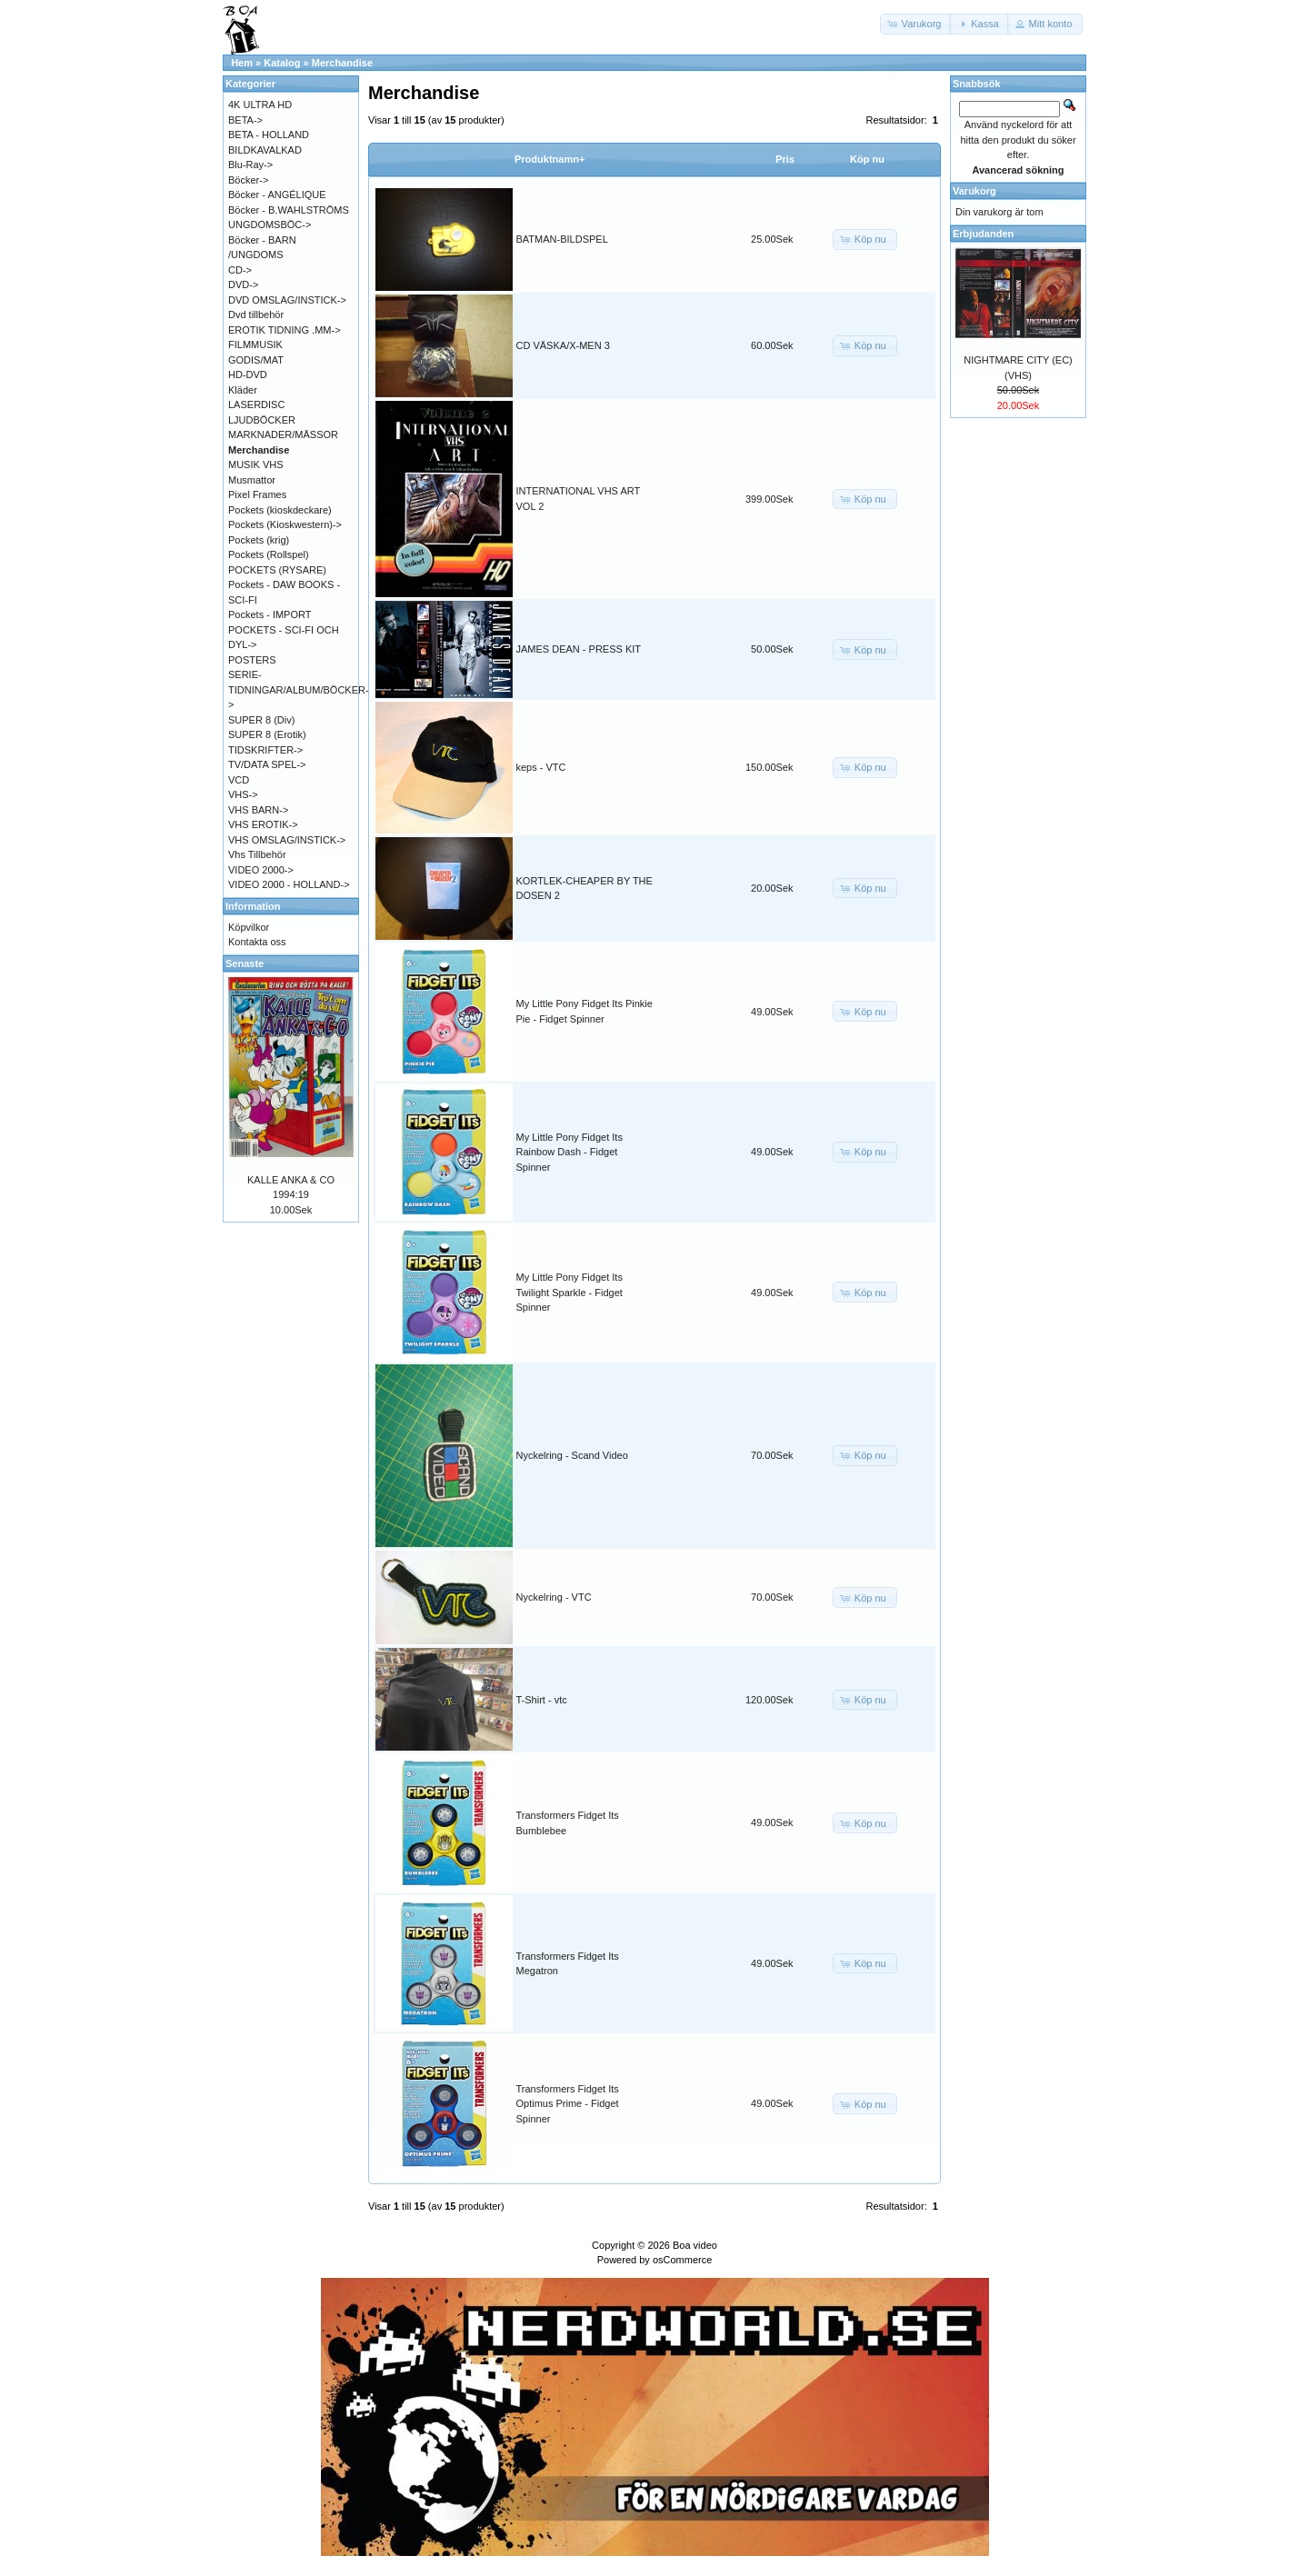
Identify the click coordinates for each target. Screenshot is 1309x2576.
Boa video (695, 2245)
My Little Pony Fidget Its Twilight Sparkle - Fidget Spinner (569, 1292)
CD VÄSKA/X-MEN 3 (563, 345)
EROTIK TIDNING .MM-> (284, 329)
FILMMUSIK (255, 344)
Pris (784, 159)
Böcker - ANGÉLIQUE (277, 194)
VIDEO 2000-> (261, 869)
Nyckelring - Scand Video (572, 1455)
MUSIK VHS (256, 464)
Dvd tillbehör (256, 314)
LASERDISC (256, 404)
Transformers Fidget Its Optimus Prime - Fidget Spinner (567, 2103)
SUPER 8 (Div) (261, 719)
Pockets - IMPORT (269, 614)
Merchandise (342, 62)
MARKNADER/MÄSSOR (283, 434)
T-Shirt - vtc (541, 1699)
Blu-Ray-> (250, 164)
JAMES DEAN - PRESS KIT (579, 649)
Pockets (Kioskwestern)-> (285, 524)
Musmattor (251, 479)
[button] (916, 24)
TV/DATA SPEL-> (266, 764)
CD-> (240, 270)
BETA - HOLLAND (268, 134)
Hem (242, 62)
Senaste (244, 963)
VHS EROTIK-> (263, 824)
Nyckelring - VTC (554, 1597)
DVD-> (243, 284)
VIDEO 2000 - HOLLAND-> (289, 884)
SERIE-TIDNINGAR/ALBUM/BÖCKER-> (298, 689)
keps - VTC (541, 767)
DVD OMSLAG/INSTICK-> (287, 300)
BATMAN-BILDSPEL (562, 239)
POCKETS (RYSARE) (277, 569)
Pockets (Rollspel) (268, 554)
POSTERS (252, 659)
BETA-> (245, 120)
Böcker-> (248, 180)
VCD (238, 779)
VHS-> (243, 794)
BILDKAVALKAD (265, 150)
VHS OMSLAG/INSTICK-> (286, 839)
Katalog (282, 62)
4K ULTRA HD (260, 104)
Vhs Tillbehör (257, 854)
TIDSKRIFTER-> (265, 749)
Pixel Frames (257, 494)
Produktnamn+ (550, 159)
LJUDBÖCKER (261, 419)
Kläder (242, 389)
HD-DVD (247, 374)
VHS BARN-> (258, 809)
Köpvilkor (248, 927)
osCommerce (682, 2259)
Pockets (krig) (258, 539)
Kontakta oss (257, 941)
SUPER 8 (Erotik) (267, 734)
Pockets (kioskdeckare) (280, 509)
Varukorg (974, 190)
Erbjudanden (983, 233)
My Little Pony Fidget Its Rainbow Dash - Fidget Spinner (569, 1152)
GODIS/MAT (256, 359)
